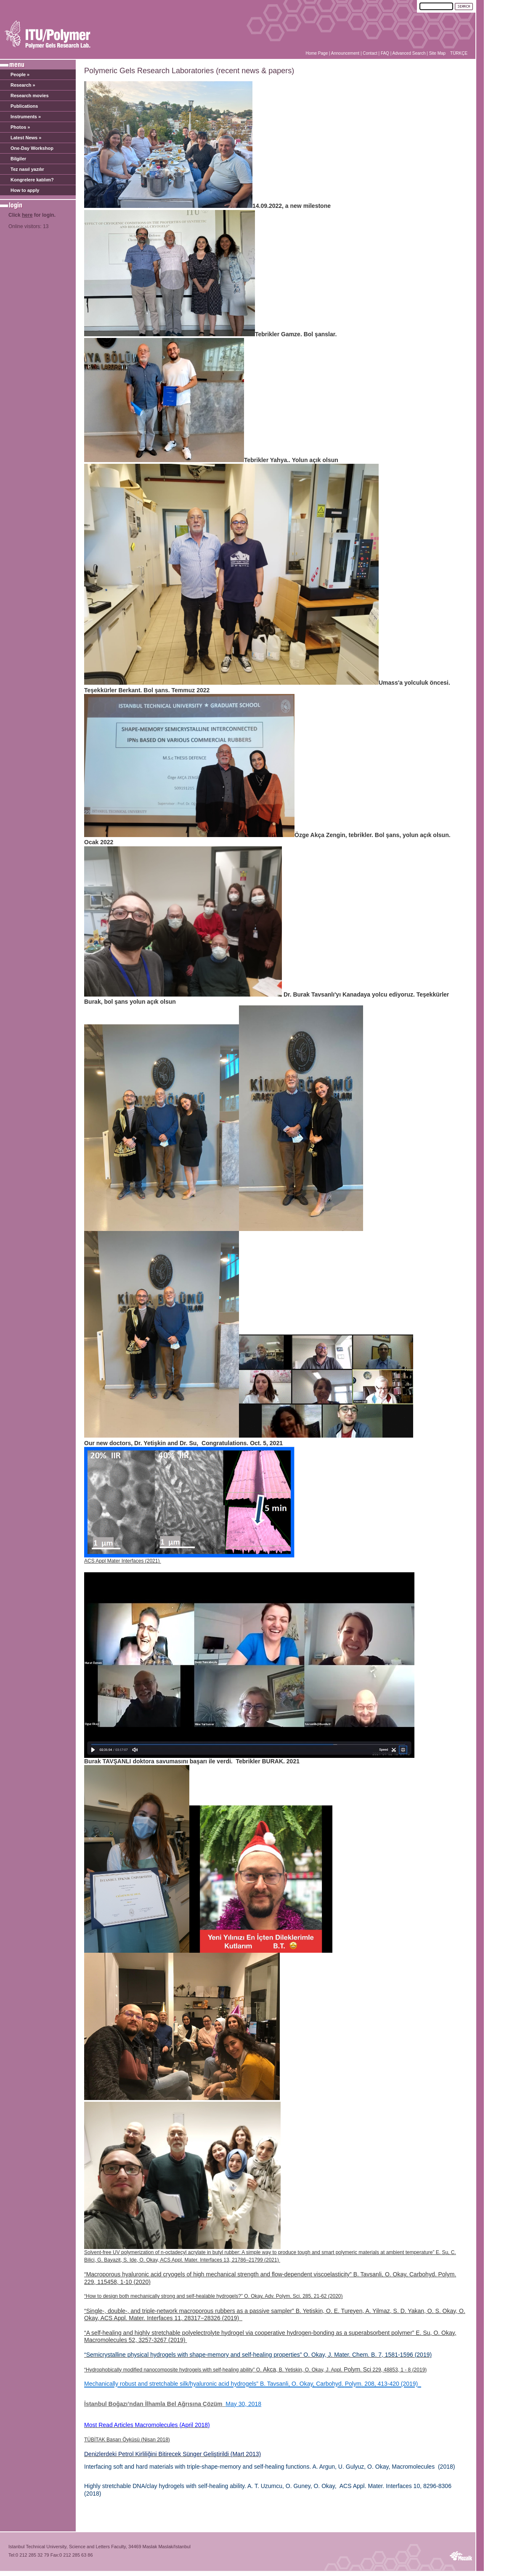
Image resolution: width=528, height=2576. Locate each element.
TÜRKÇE (458, 53)
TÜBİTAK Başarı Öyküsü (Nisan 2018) (127, 2440)
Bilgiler (18, 158)
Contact (370, 53)
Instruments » (26, 116)
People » (20, 74)
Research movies (30, 95)
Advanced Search (409, 53)
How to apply (25, 190)
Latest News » (26, 137)
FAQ (385, 53)
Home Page (316, 53)
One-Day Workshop (32, 148)
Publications (24, 106)
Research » (23, 85)
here (27, 215)
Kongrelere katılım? (32, 179)
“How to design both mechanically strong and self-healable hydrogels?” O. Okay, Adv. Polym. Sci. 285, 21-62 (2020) (213, 2296)
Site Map (437, 53)
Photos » (20, 127)
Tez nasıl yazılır (27, 169)
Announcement (345, 53)
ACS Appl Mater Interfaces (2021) (122, 1561)
